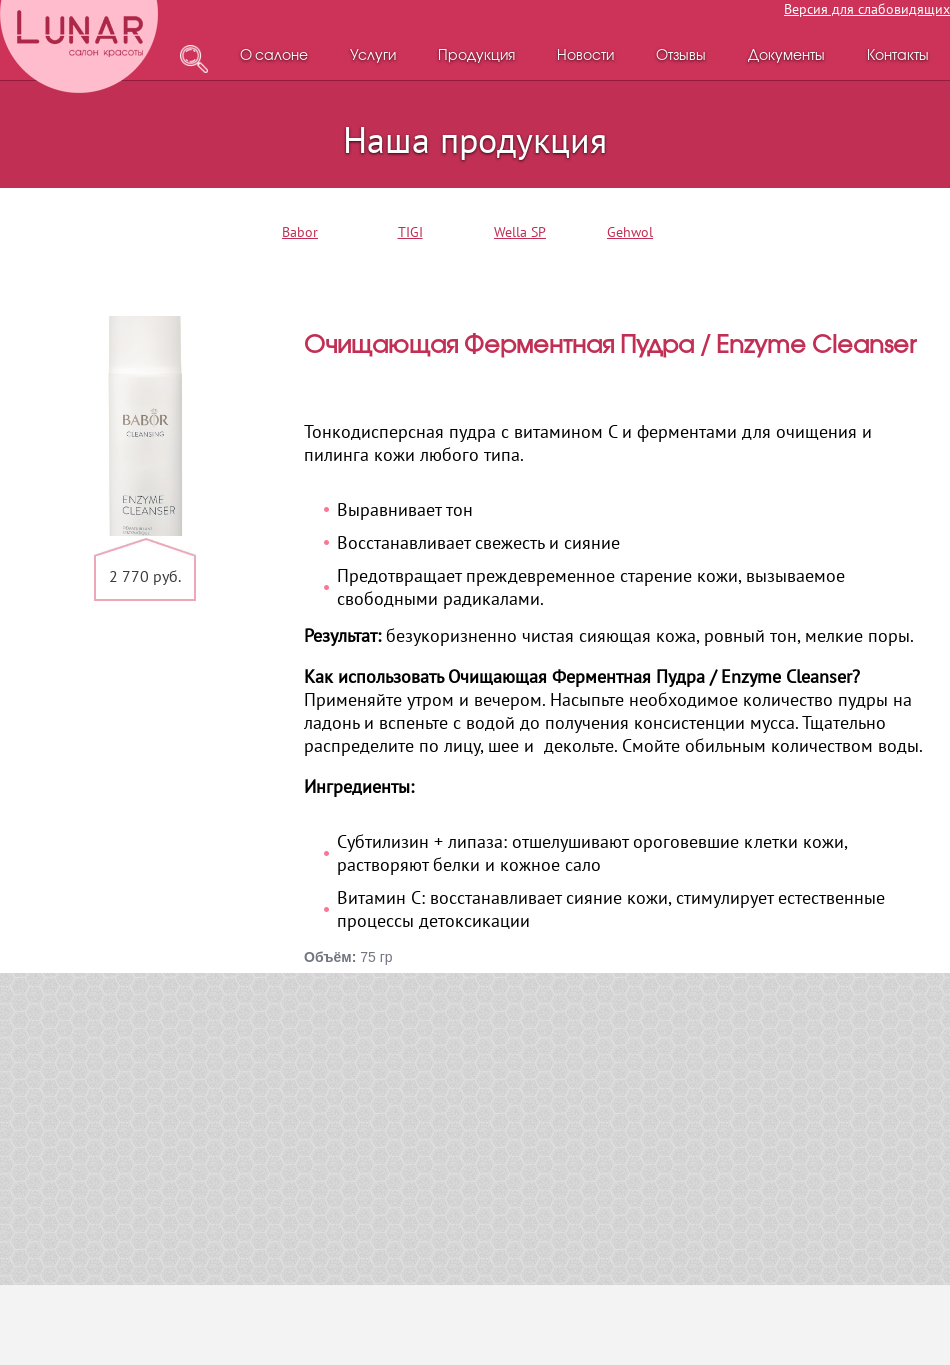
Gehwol (630, 232)
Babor (300, 232)
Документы (786, 56)
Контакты (898, 56)
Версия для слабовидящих (867, 9)
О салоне (274, 56)
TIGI (410, 232)
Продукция (476, 56)
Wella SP (520, 232)
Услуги (373, 56)
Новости (585, 56)
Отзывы (681, 56)
